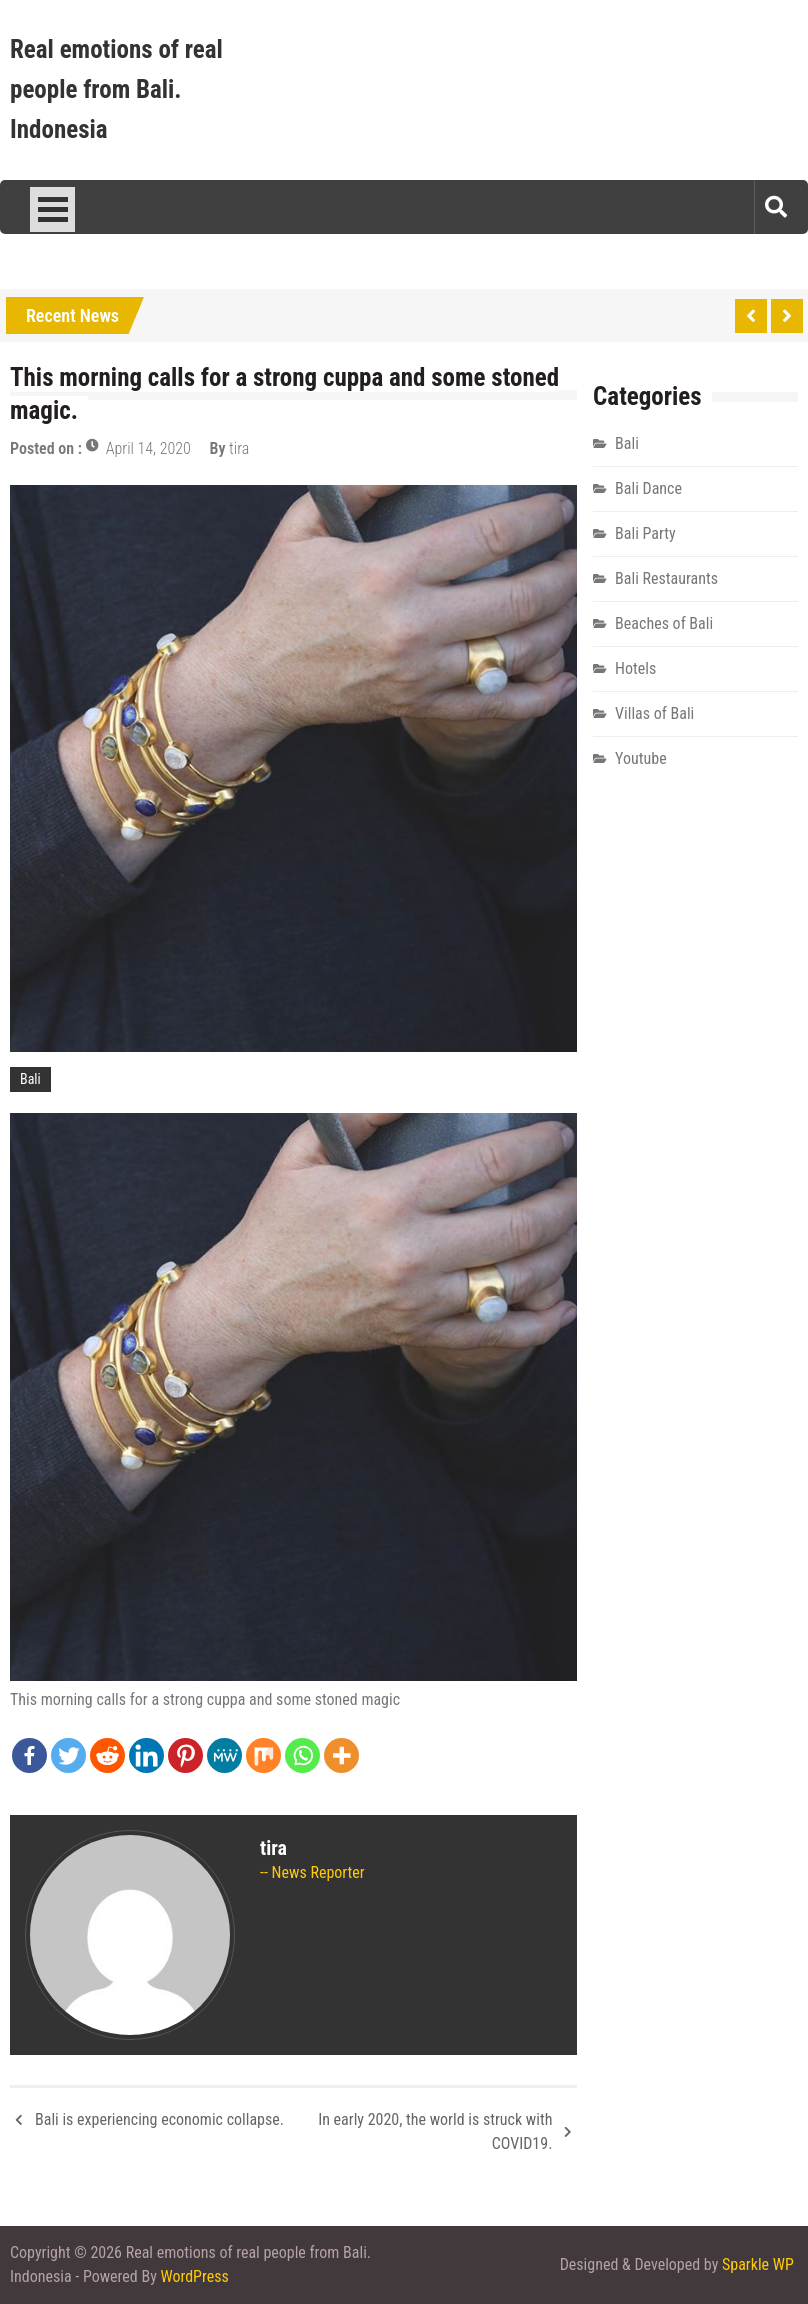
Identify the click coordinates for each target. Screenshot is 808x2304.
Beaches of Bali (664, 623)
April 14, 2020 (148, 448)
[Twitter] (68, 1755)
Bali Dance (648, 488)
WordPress (195, 2276)
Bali (30, 1079)
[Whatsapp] (302, 1755)
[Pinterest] (185, 1755)
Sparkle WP (758, 2264)
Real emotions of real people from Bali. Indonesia (116, 89)
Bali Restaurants (666, 578)
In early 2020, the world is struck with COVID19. (435, 2131)
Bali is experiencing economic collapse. (159, 2119)
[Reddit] (107, 1755)
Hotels (635, 668)
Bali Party (645, 533)
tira (239, 448)
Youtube (641, 758)
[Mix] (263, 1755)
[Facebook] (29, 1755)
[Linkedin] (146, 1755)
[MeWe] (224, 1755)
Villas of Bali (654, 713)
